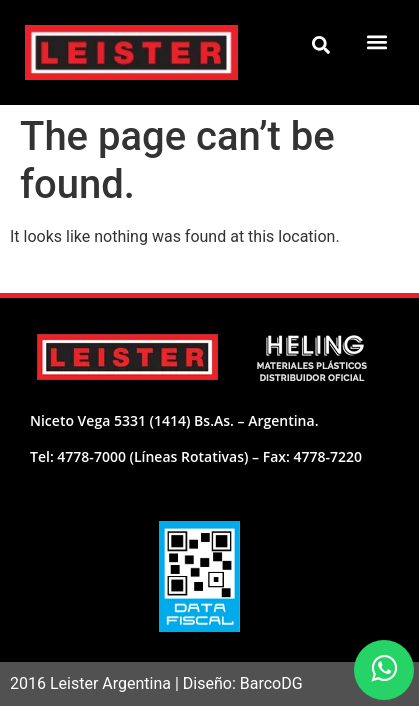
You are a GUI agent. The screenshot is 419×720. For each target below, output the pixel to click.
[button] (377, 41)
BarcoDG (271, 683)
